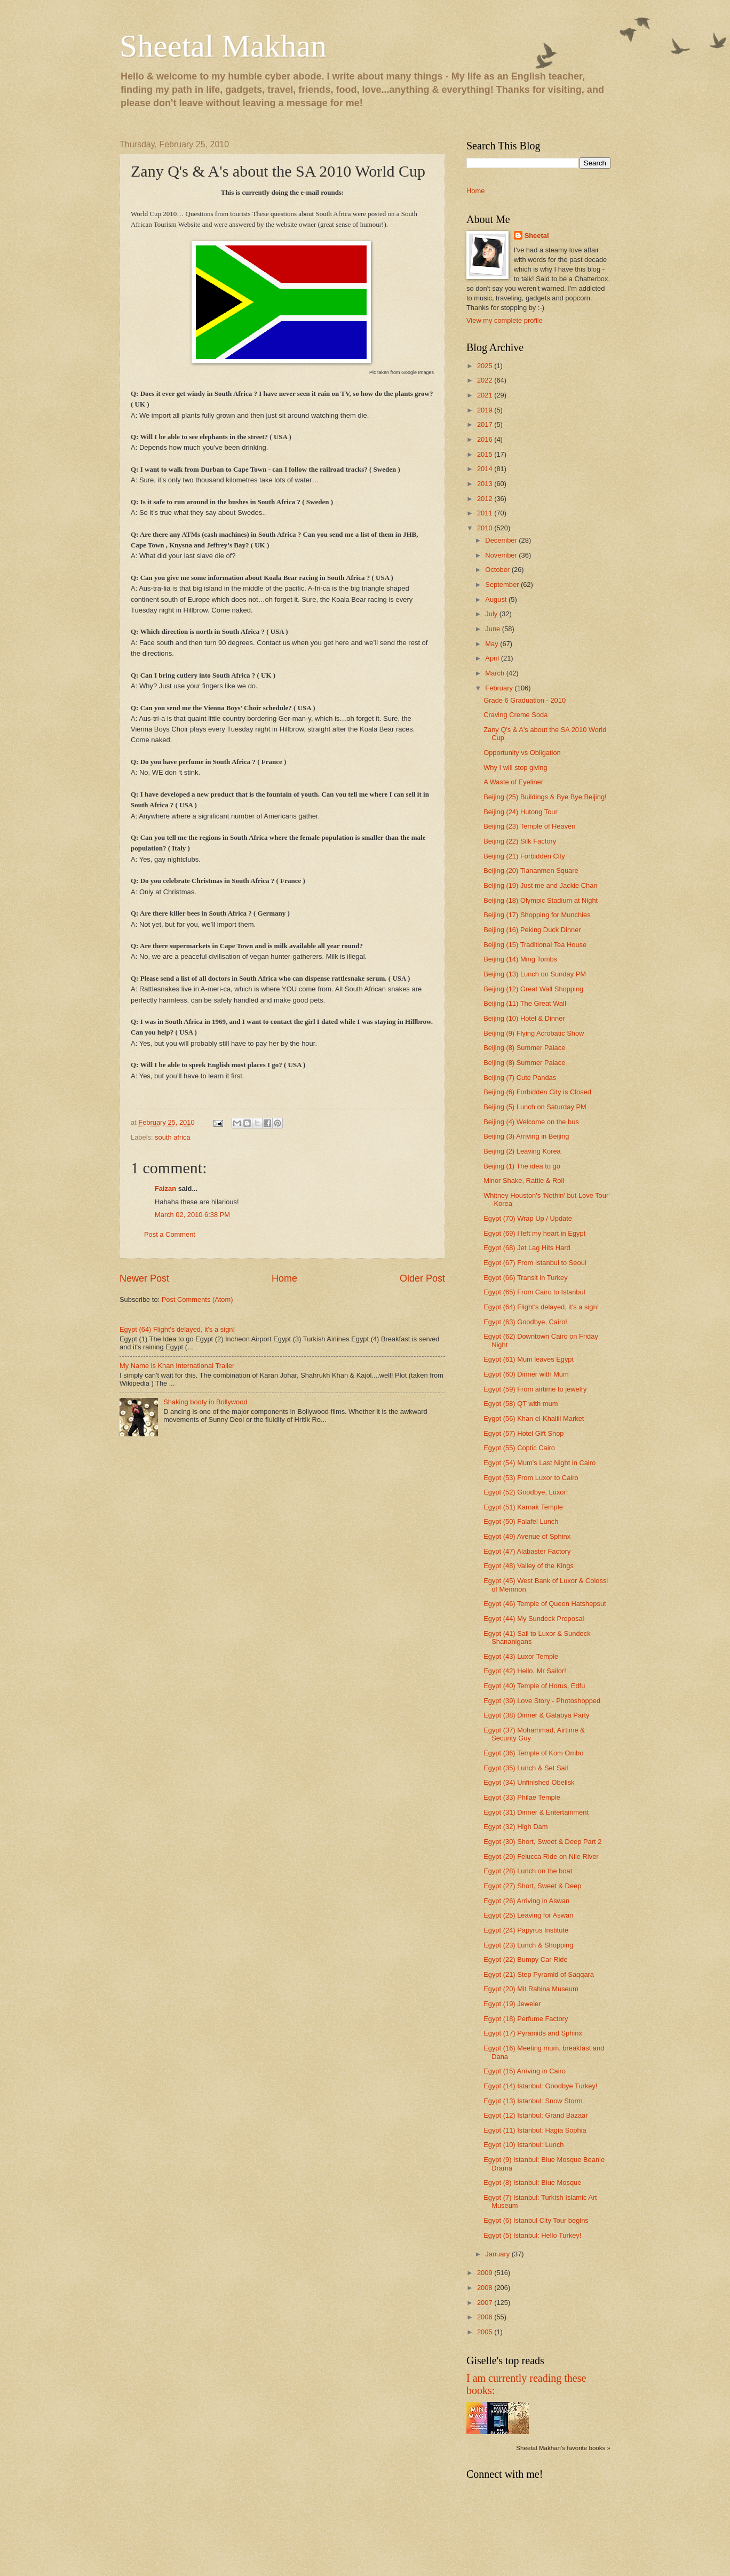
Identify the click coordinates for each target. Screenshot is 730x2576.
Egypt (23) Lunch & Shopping (528, 1945)
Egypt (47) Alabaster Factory (526, 1551)
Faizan (165, 1188)
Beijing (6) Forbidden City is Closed (537, 1092)
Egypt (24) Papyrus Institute (525, 1930)
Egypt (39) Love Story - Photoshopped (541, 1701)
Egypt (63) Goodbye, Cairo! (525, 1322)
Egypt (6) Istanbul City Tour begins (536, 2220)
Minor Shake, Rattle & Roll (523, 1180)
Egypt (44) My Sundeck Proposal (533, 1619)
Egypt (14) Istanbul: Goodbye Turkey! (540, 2086)
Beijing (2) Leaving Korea (522, 1151)
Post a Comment (169, 1234)
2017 (485, 424)
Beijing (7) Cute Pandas (519, 1078)
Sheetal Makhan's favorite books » (563, 2448)
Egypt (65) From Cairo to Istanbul (534, 1292)
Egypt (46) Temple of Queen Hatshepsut (544, 1604)
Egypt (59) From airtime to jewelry (534, 1389)
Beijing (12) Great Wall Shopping (533, 989)
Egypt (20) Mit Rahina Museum (530, 1989)
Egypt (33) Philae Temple (521, 1797)
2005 (485, 2332)
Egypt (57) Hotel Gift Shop (523, 1433)
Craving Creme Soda (515, 715)
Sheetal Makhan (223, 45)
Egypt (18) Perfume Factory (525, 2019)
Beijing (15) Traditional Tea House (534, 945)
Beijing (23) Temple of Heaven (529, 826)
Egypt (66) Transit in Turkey (525, 1278)
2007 (485, 2303)
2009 (485, 2273)
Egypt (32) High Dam (515, 1827)
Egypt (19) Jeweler (512, 2004)
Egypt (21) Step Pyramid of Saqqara (538, 1974)
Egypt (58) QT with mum (520, 1404)
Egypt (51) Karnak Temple (523, 1507)
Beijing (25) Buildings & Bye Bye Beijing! (544, 797)
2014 (485, 469)
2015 (485, 454)
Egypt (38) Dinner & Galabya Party (536, 1715)
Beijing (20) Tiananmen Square (530, 870)
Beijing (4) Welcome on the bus (531, 1122)
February (499, 688)
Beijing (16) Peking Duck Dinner (532, 930)
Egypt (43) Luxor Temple (520, 1656)
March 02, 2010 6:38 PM (192, 1215)
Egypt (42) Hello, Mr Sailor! (524, 1671)
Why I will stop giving (515, 768)
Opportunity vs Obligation (522, 753)
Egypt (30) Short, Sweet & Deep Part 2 (542, 1842)
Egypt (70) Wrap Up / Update (527, 1218)
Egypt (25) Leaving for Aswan (528, 1915)
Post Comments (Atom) (197, 1299)
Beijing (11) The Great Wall (524, 1003)
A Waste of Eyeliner (513, 782)
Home (284, 1278)
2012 (485, 499)
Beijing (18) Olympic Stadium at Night (540, 900)
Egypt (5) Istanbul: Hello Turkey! (532, 2235)
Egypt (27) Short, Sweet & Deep (532, 1886)
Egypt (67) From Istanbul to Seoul (534, 1263)
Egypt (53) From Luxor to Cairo (530, 1478)
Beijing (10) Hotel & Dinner (524, 1018)
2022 (485, 380)
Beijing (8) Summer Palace (524, 1048)
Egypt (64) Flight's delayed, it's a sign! (177, 1329)
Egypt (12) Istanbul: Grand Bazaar (535, 2115)
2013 (485, 484)
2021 (485, 395)
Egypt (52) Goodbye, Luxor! (525, 1492)
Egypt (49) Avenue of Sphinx (526, 1536)
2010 (485, 528)
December (502, 540)
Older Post (422, 1278)
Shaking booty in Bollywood (205, 1402)
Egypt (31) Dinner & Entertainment (536, 1812)
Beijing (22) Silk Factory (519, 841)
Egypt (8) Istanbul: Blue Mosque (532, 2183)
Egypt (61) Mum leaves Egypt (528, 1359)
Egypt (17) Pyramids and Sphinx (532, 2033)
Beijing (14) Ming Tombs (520, 959)
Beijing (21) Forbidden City (524, 856)
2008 (485, 2288)
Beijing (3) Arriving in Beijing (526, 1136)
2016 (485, 439)
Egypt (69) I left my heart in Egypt (534, 1233)
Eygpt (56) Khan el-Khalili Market (533, 1418)
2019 (485, 410)
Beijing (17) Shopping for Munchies (536, 915)
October (498, 570)
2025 (485, 366)
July (492, 614)
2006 (485, 2317)
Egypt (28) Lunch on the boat (527, 1871)
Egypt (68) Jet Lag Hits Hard (526, 1248)
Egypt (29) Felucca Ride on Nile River (540, 1857)
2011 (485, 513)
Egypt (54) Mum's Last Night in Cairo (539, 1463)
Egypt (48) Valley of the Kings (528, 1566)
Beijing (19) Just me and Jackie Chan (540, 885)
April (493, 658)
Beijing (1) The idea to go (521, 1166)
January (498, 2254)
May (492, 644)
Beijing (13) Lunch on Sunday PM (534, 974)
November (502, 555)
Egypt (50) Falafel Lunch (520, 1521)
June (493, 629)
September (503, 585)
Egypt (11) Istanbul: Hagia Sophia (534, 2130)
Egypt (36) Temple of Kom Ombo (533, 1753)
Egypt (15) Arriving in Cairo (524, 2071)
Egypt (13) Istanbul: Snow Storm (532, 2101)
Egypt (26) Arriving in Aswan (526, 1901)
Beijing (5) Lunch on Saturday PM (534, 1107)
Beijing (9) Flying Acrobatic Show (533, 1033)
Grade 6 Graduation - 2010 (524, 700)
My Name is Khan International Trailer (177, 1366)
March (495, 673)
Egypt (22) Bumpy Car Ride (525, 1959)
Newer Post (144, 1278)
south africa (173, 1137)
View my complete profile (504, 320)
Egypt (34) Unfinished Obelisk (528, 1782)
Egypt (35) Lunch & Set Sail (525, 1768)
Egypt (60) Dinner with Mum (526, 1374)
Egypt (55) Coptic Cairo (519, 1448)
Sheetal (537, 236)
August (497, 599)
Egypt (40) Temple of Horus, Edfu (534, 1686)
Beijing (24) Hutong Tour (520, 812)
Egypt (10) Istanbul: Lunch (523, 2145)
